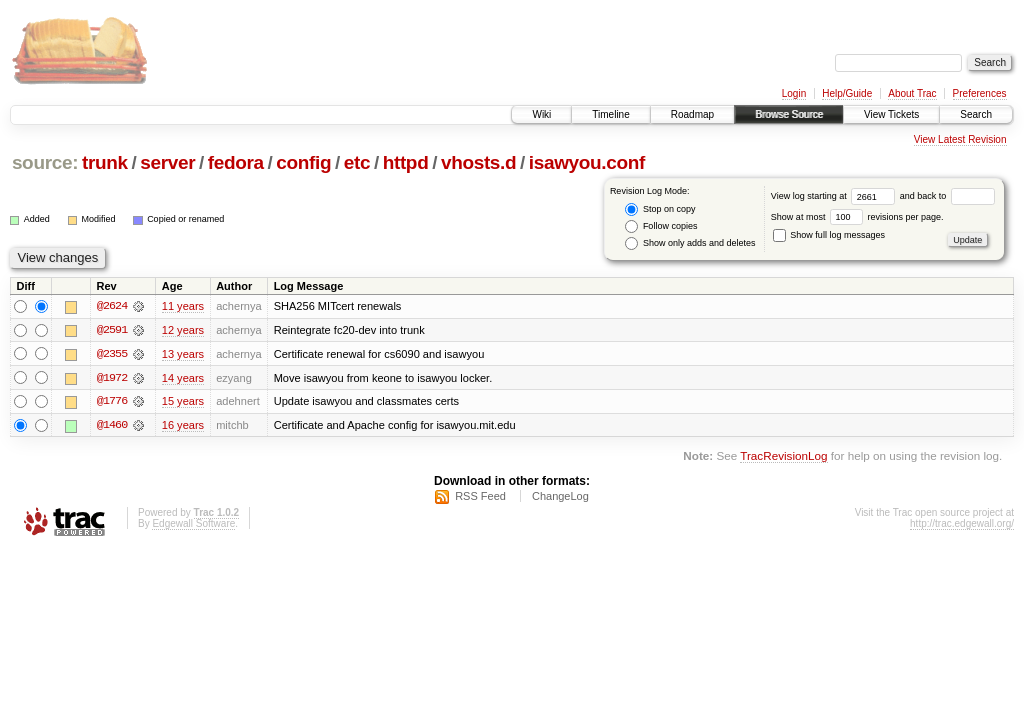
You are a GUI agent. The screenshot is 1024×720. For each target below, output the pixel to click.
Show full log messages (829, 235)
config (303, 162)
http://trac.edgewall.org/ (962, 524)
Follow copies (661, 226)
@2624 (112, 306)
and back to (947, 196)
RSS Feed (480, 497)
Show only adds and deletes (690, 243)
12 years (183, 330)
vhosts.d (478, 162)
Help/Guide (847, 93)
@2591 (112, 330)
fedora (236, 162)
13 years (183, 354)
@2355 (112, 354)
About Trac (912, 93)
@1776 (112, 402)
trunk (105, 162)
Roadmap (692, 114)
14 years (183, 378)
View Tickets (891, 114)
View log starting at (835, 196)
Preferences (980, 93)
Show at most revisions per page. (857, 217)
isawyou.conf (587, 162)
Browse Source (789, 114)
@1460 (112, 426)
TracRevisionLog (783, 457)
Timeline (610, 114)
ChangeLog (560, 497)
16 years (183, 426)
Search (976, 114)
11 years (183, 306)
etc (357, 162)
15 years (183, 402)
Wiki (541, 114)
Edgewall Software (193, 524)
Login (794, 93)
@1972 (112, 378)
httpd (406, 162)
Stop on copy (660, 209)
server (167, 162)
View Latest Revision (960, 139)
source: (45, 162)
